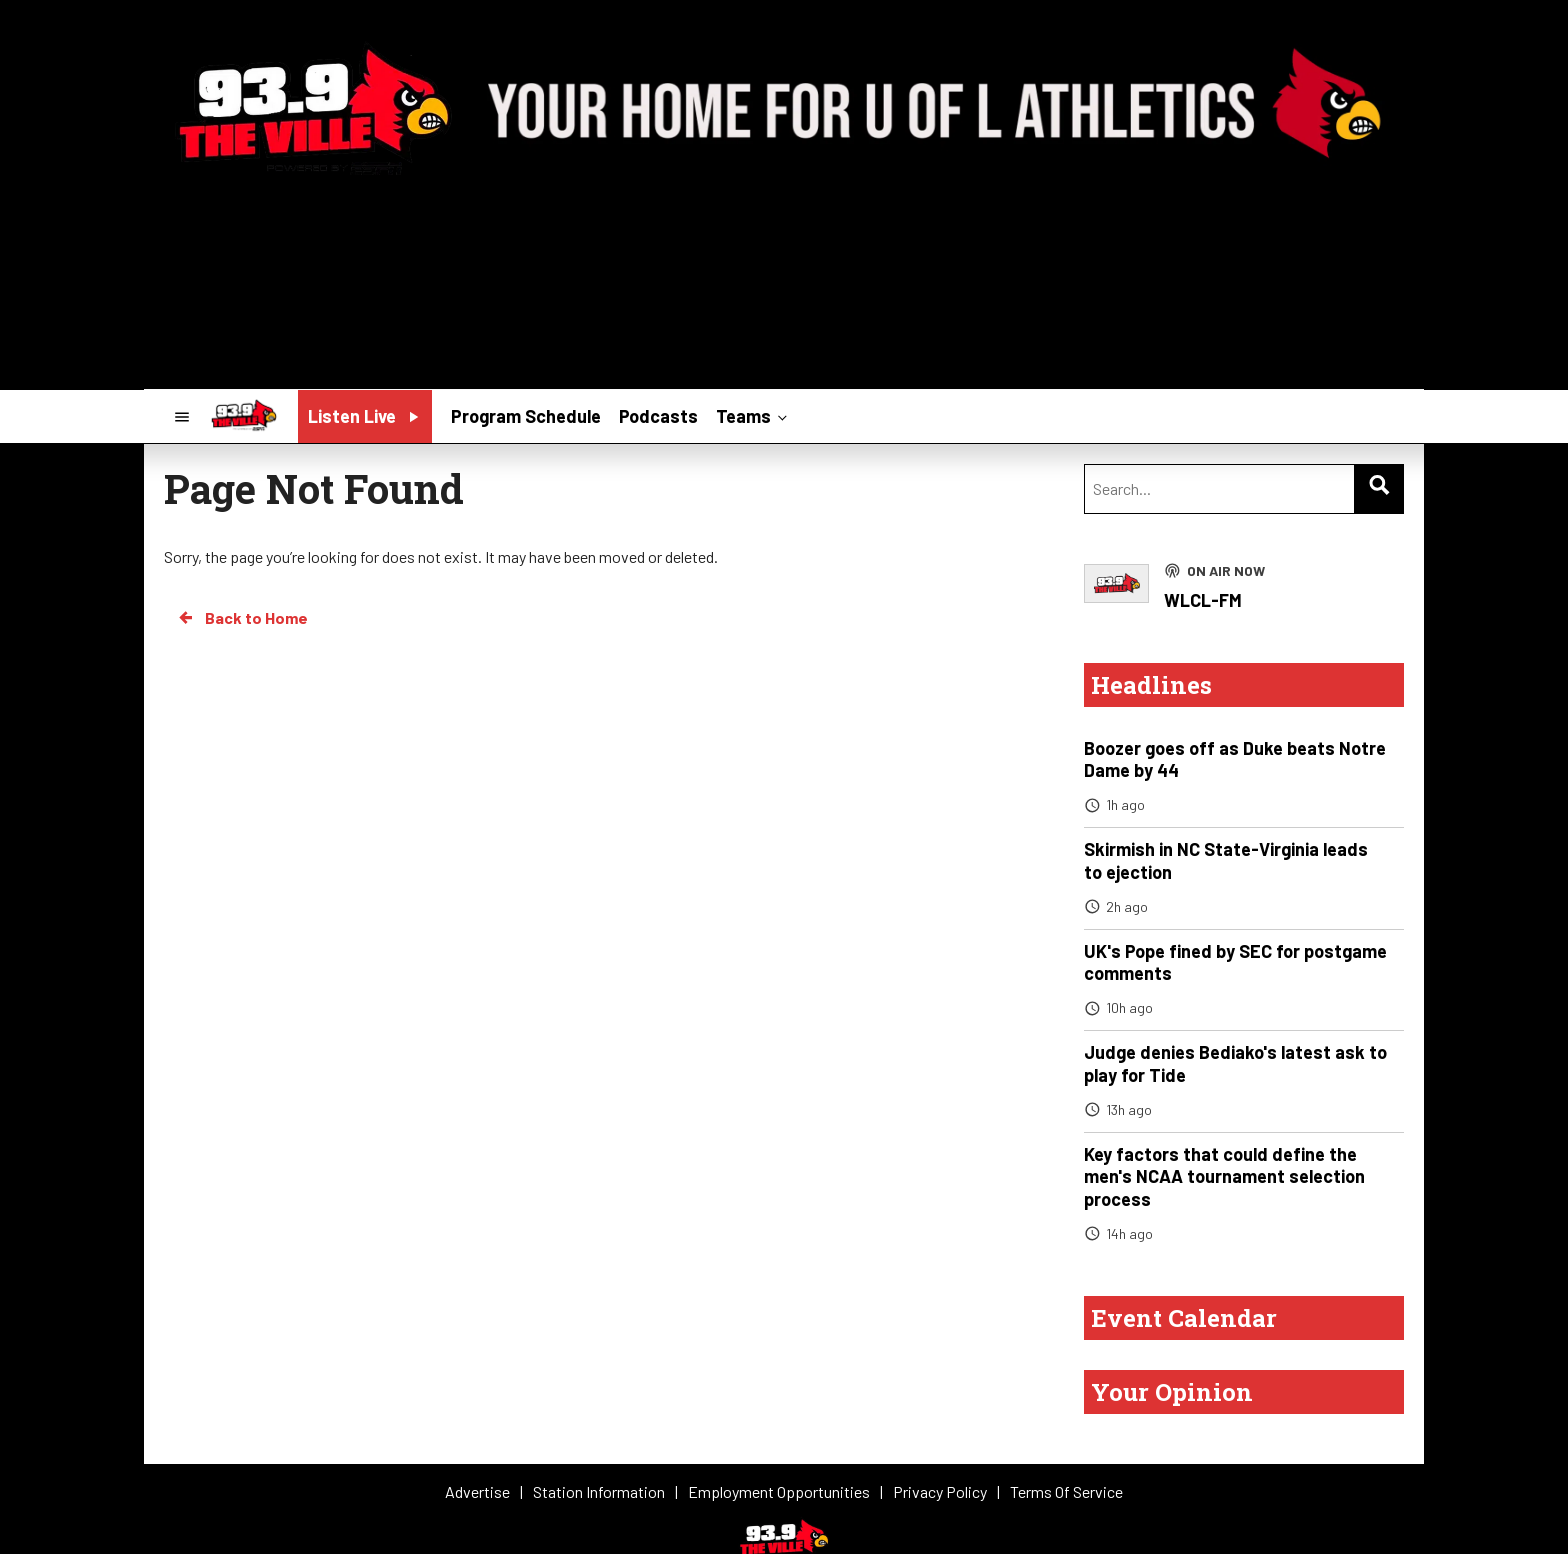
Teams (753, 415)
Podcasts (658, 416)
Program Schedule (526, 416)
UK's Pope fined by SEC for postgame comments (1235, 962)
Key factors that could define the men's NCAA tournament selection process (1224, 1176)
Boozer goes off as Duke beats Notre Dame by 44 (1235, 759)
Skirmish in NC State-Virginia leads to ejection (1226, 860)
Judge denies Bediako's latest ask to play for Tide (1235, 1063)
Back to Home (242, 618)
